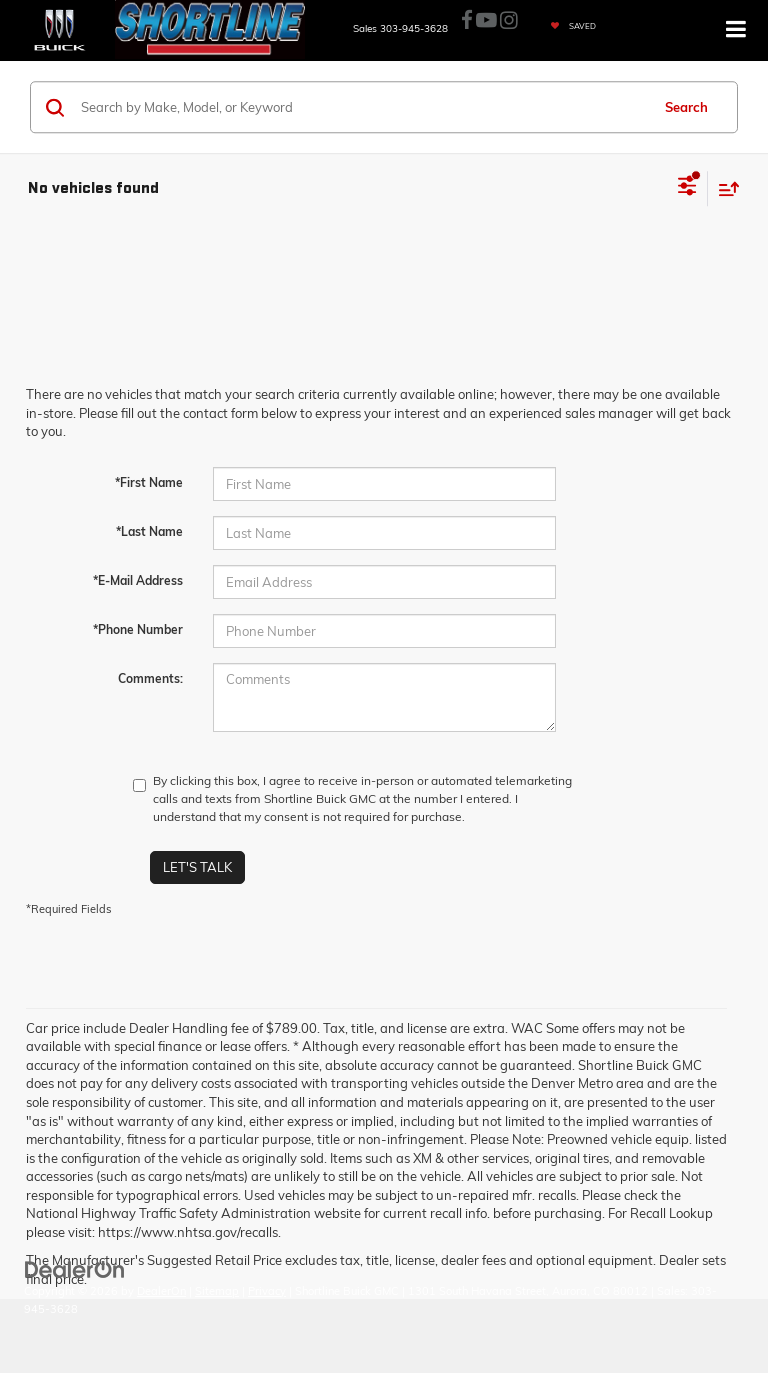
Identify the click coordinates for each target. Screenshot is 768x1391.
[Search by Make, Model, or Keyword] (362, 107)
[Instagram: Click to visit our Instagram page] (509, 21)
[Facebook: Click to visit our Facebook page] (467, 21)
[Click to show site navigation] (736, 30)
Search (686, 107)
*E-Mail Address (138, 580)
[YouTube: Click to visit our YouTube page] (486, 21)
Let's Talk (197, 867)
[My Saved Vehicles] (568, 26)
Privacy (267, 1291)
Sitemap (217, 1291)
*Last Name (149, 531)
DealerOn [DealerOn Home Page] (161, 1291)
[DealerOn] (75, 1268)
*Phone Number (138, 629)
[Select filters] (687, 188)
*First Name (149, 482)
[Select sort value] (724, 188)
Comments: (150, 678)
